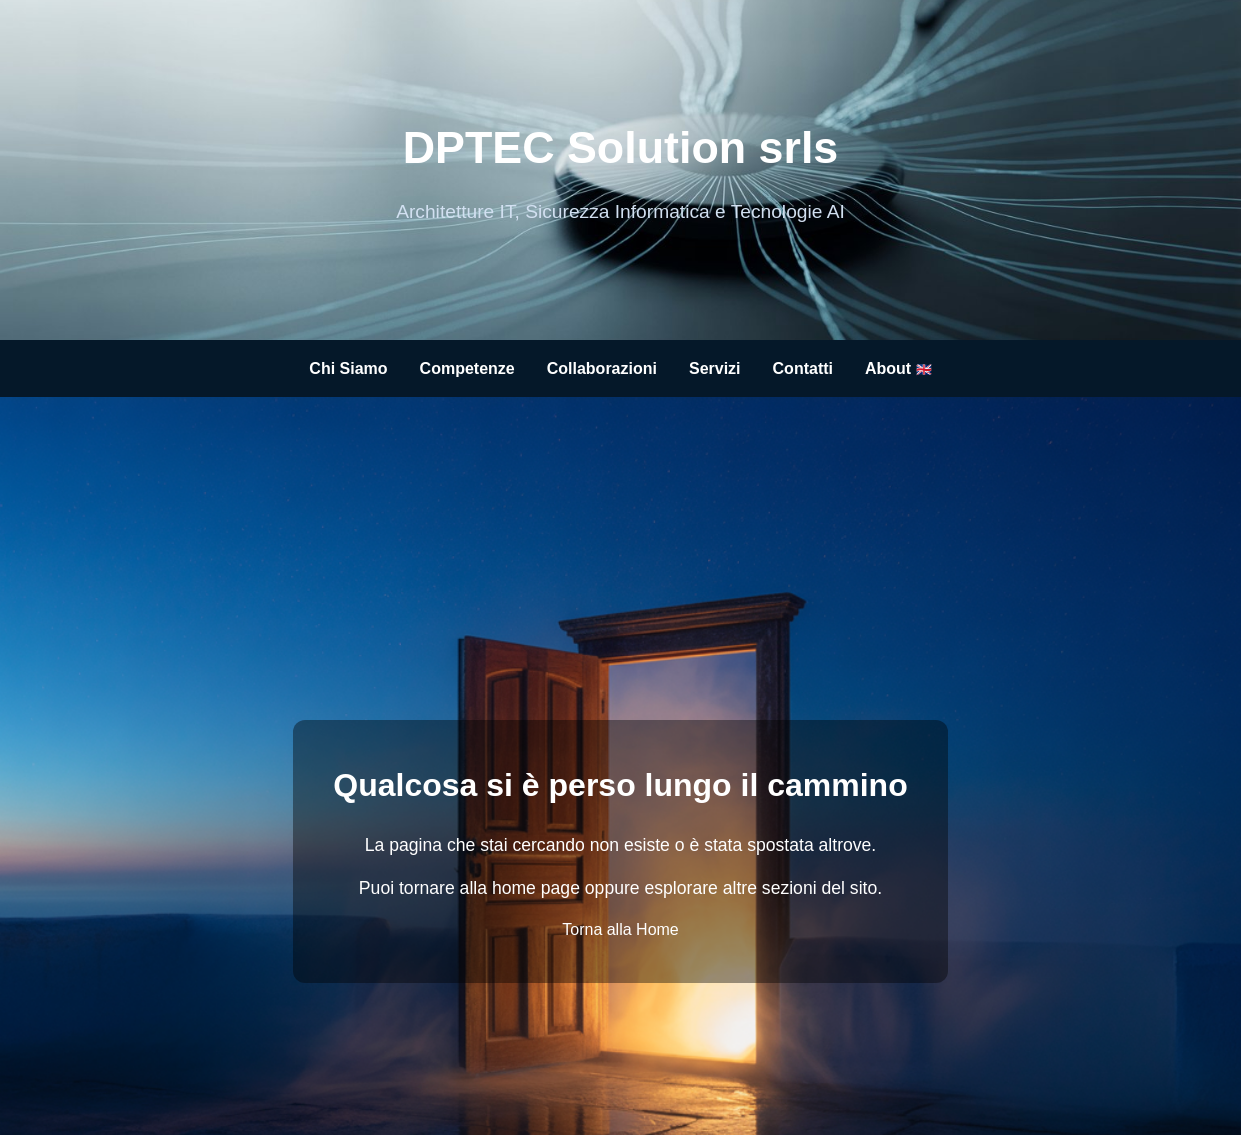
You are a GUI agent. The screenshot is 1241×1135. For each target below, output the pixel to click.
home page (536, 888)
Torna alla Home (620, 929)
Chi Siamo (348, 368)
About (898, 368)
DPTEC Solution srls (621, 147)
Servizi (715, 368)
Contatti (803, 368)
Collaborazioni (602, 368)
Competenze (467, 368)
